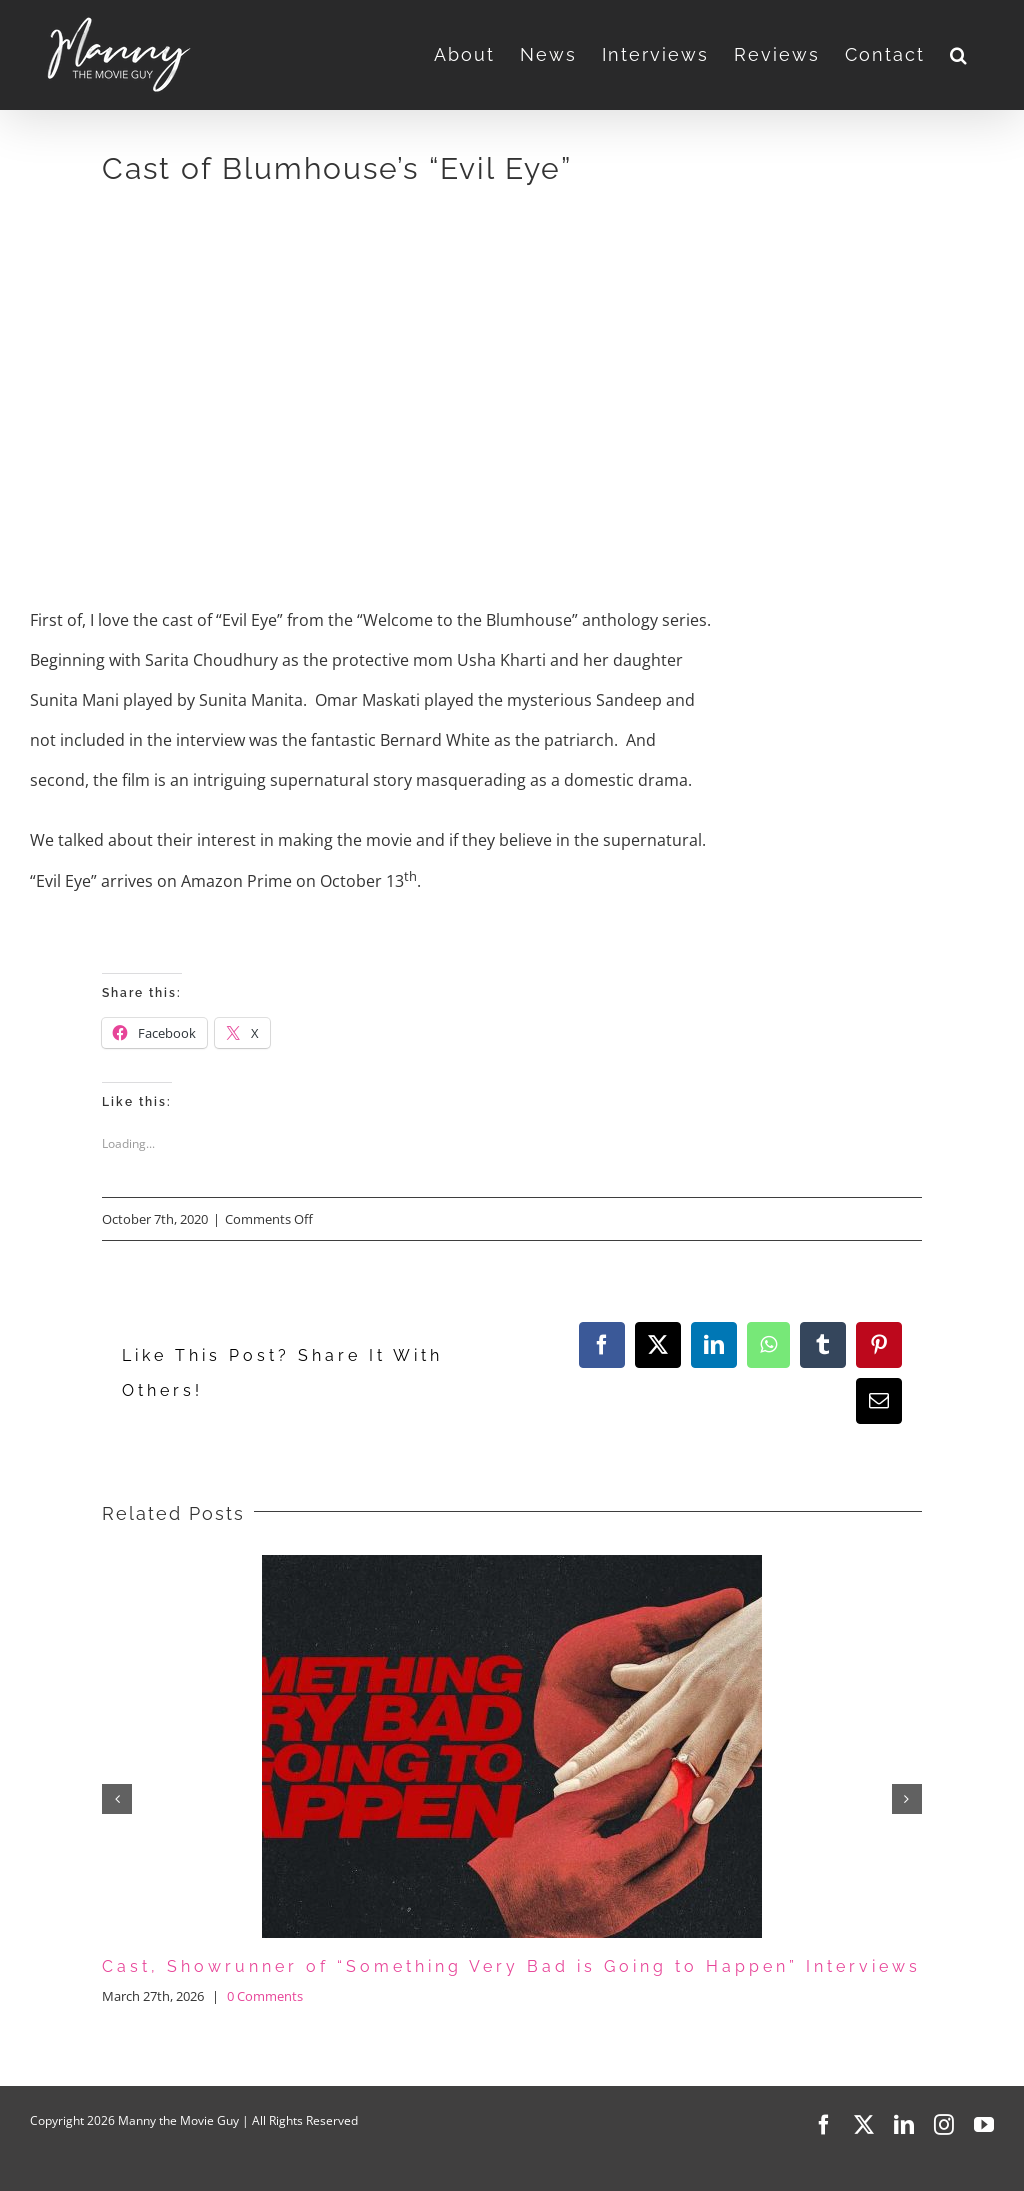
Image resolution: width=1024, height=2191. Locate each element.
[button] (959, 55)
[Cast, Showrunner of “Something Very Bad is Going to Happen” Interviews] (512, 1566)
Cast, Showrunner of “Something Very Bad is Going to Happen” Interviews (511, 1966)
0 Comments (265, 1996)
